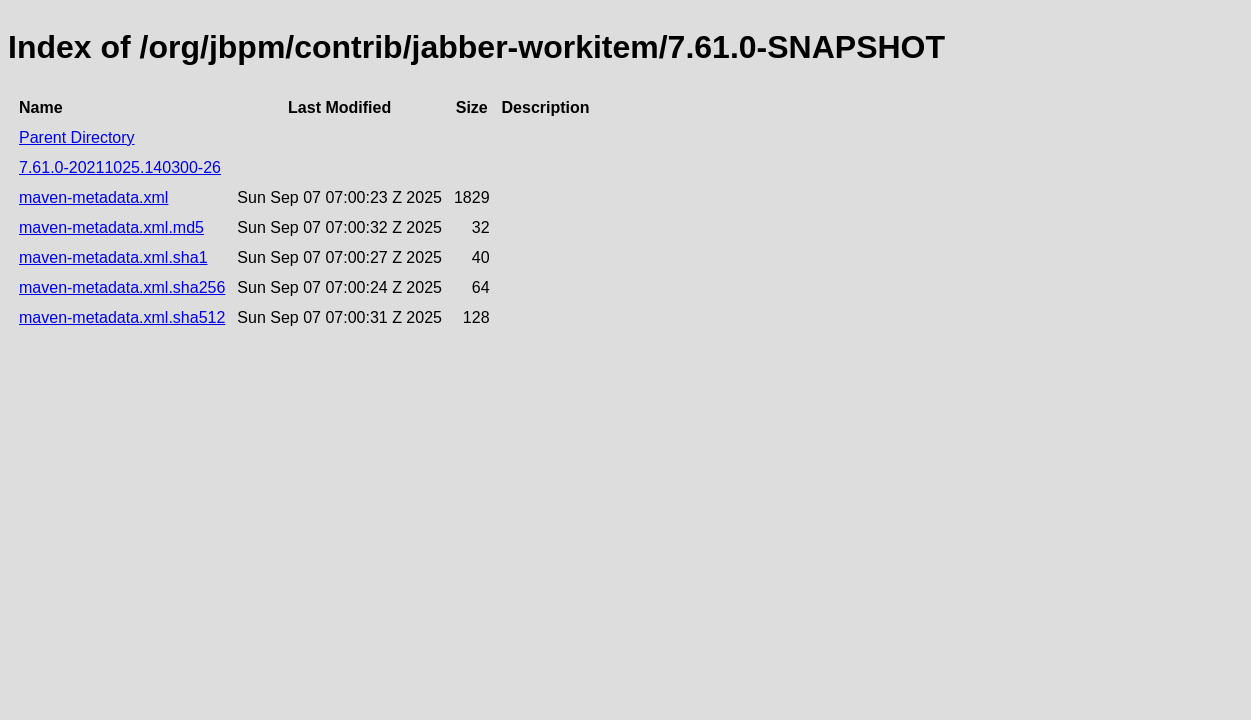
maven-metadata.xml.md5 (111, 227)
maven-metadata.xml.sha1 (113, 257)
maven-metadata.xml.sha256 (122, 287)
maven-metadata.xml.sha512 (122, 317)
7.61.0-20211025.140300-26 (120, 167)
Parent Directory (77, 137)
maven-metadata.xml (93, 197)
